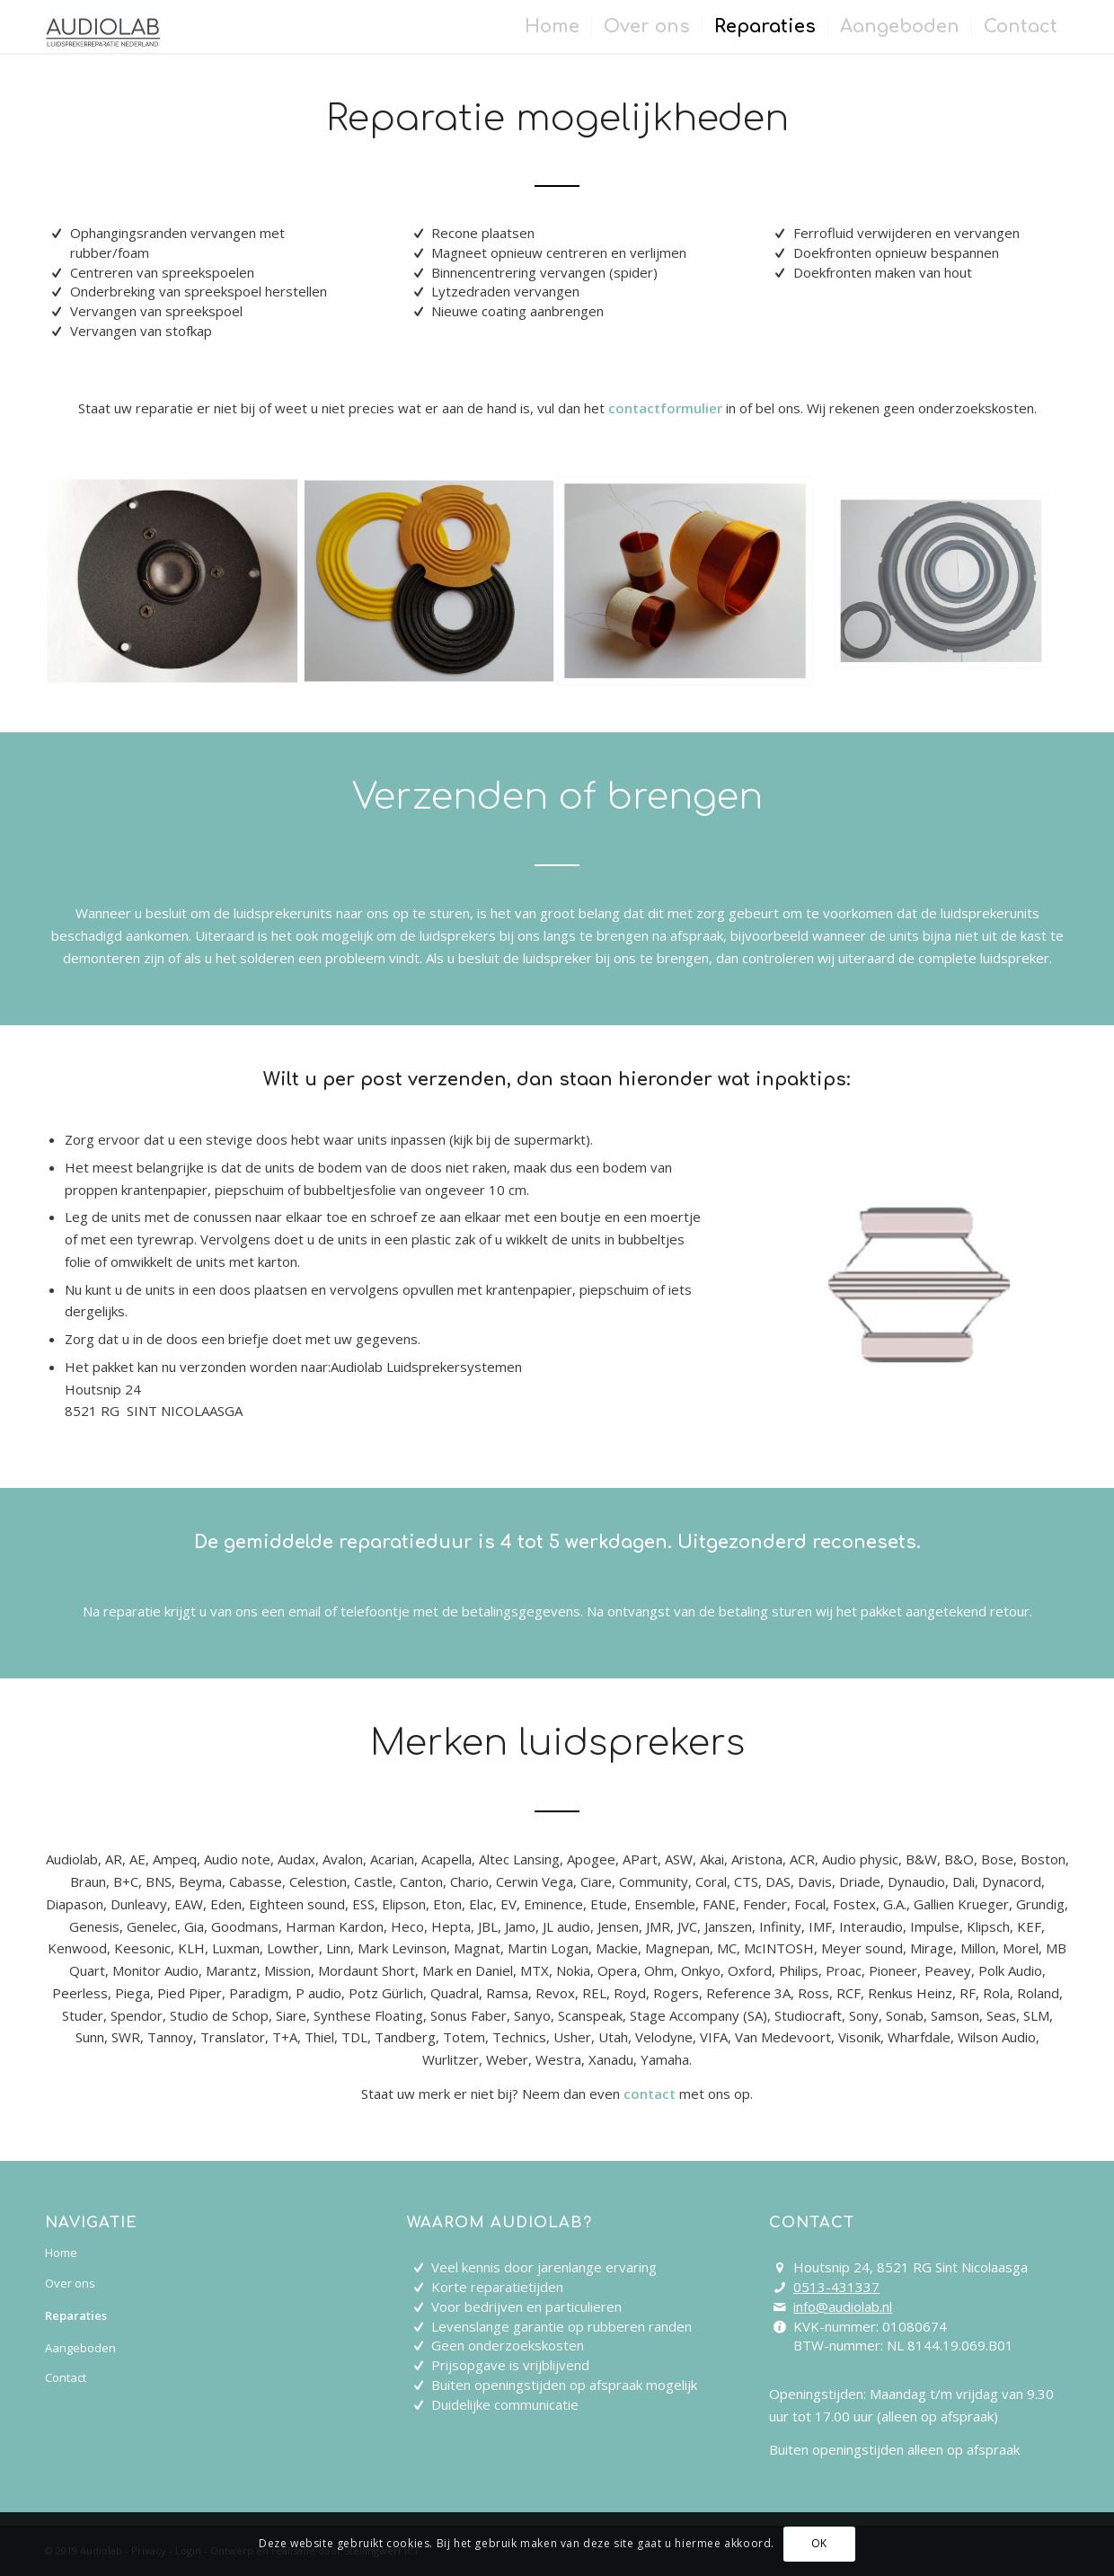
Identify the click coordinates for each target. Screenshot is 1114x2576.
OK (819, 2543)
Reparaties (76, 2315)
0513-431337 (836, 2287)
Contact (65, 2377)
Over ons (70, 2283)
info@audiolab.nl (842, 2306)
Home (61, 2252)
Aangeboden (80, 2348)
